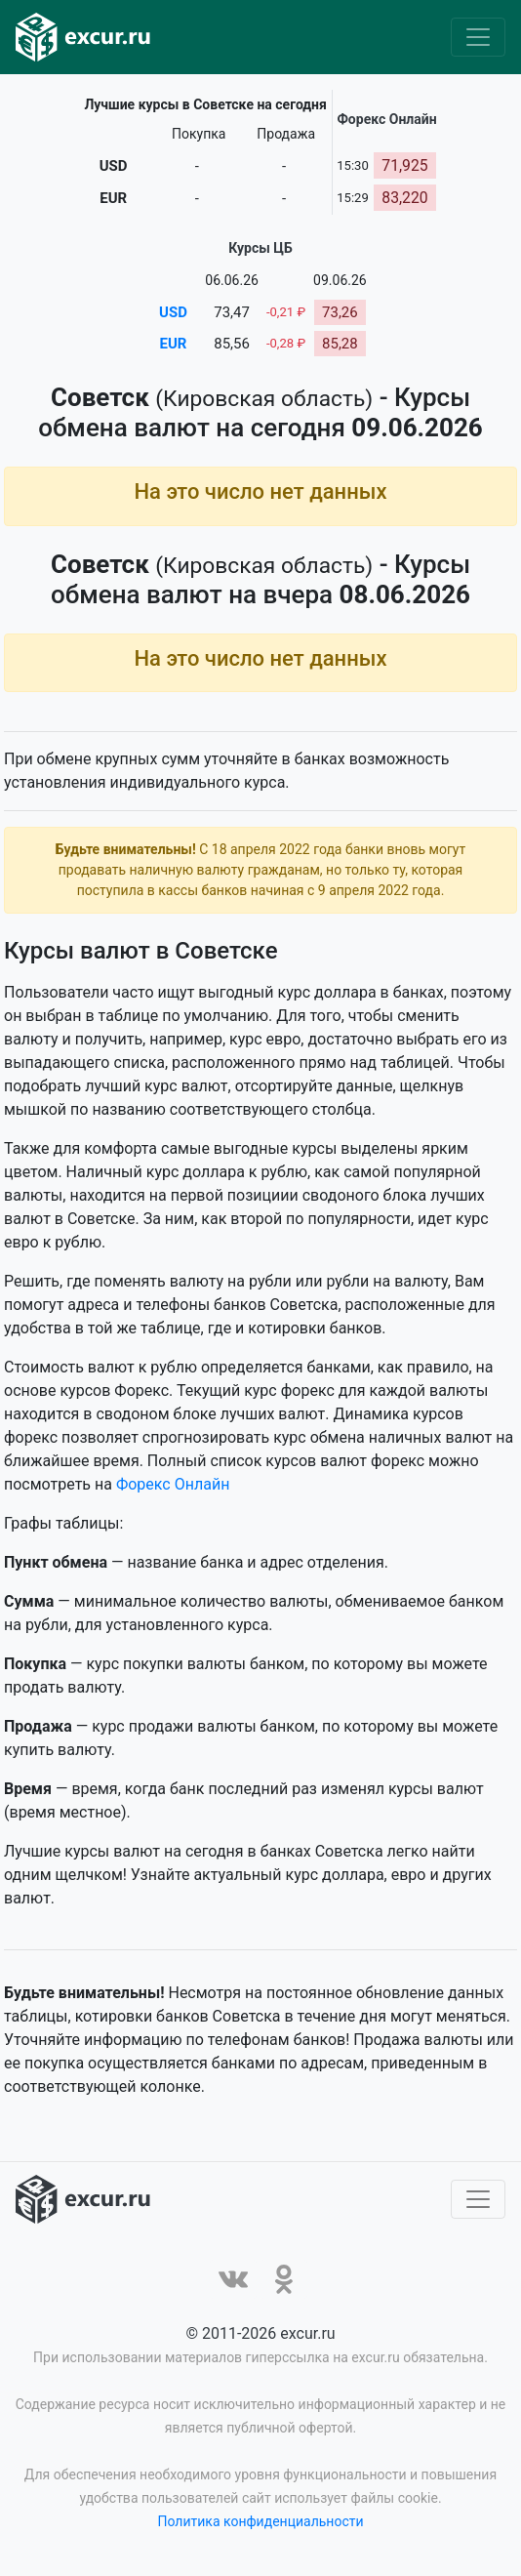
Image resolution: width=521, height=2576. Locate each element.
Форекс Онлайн (172, 1488)
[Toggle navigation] (478, 37)
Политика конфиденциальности (260, 2525)
